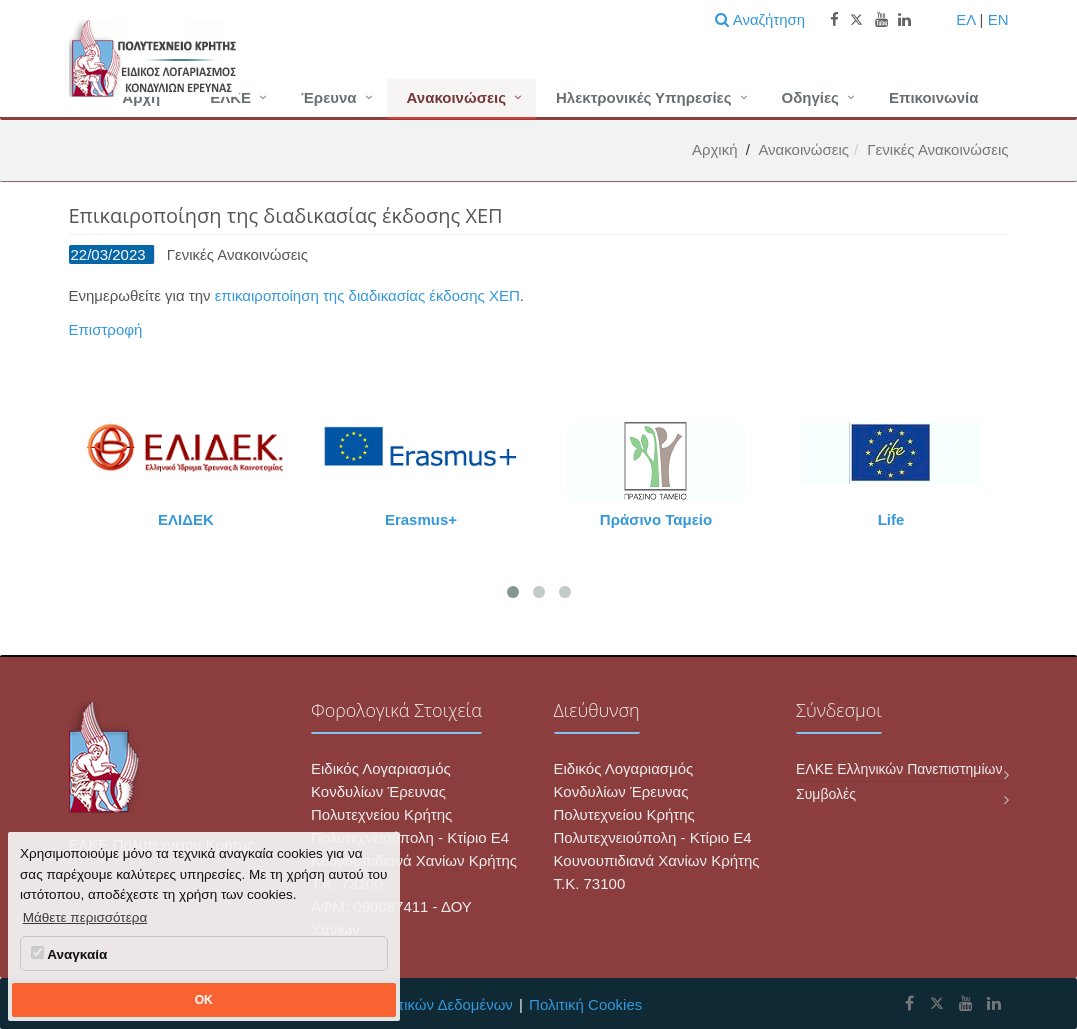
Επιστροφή (106, 329)
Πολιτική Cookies (585, 1004)
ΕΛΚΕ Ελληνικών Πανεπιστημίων (899, 769)
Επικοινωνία (934, 97)
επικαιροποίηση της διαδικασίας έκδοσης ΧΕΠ (367, 295)
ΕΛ (965, 19)
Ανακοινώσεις (456, 97)
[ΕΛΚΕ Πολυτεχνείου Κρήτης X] (936, 1003)
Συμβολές (826, 794)
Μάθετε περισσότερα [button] (85, 917)
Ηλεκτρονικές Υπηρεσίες (644, 97)
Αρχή (141, 97)
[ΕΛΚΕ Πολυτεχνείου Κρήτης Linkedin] (994, 1003)
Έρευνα (329, 97)
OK (204, 1000)
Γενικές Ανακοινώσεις (937, 149)
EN (998, 19)
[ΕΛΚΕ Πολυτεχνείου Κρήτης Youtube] (966, 1003)
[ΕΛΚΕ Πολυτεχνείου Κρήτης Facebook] (909, 1003)
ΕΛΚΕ (230, 97)
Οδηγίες (810, 97)
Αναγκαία (69, 954)
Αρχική (715, 149)
